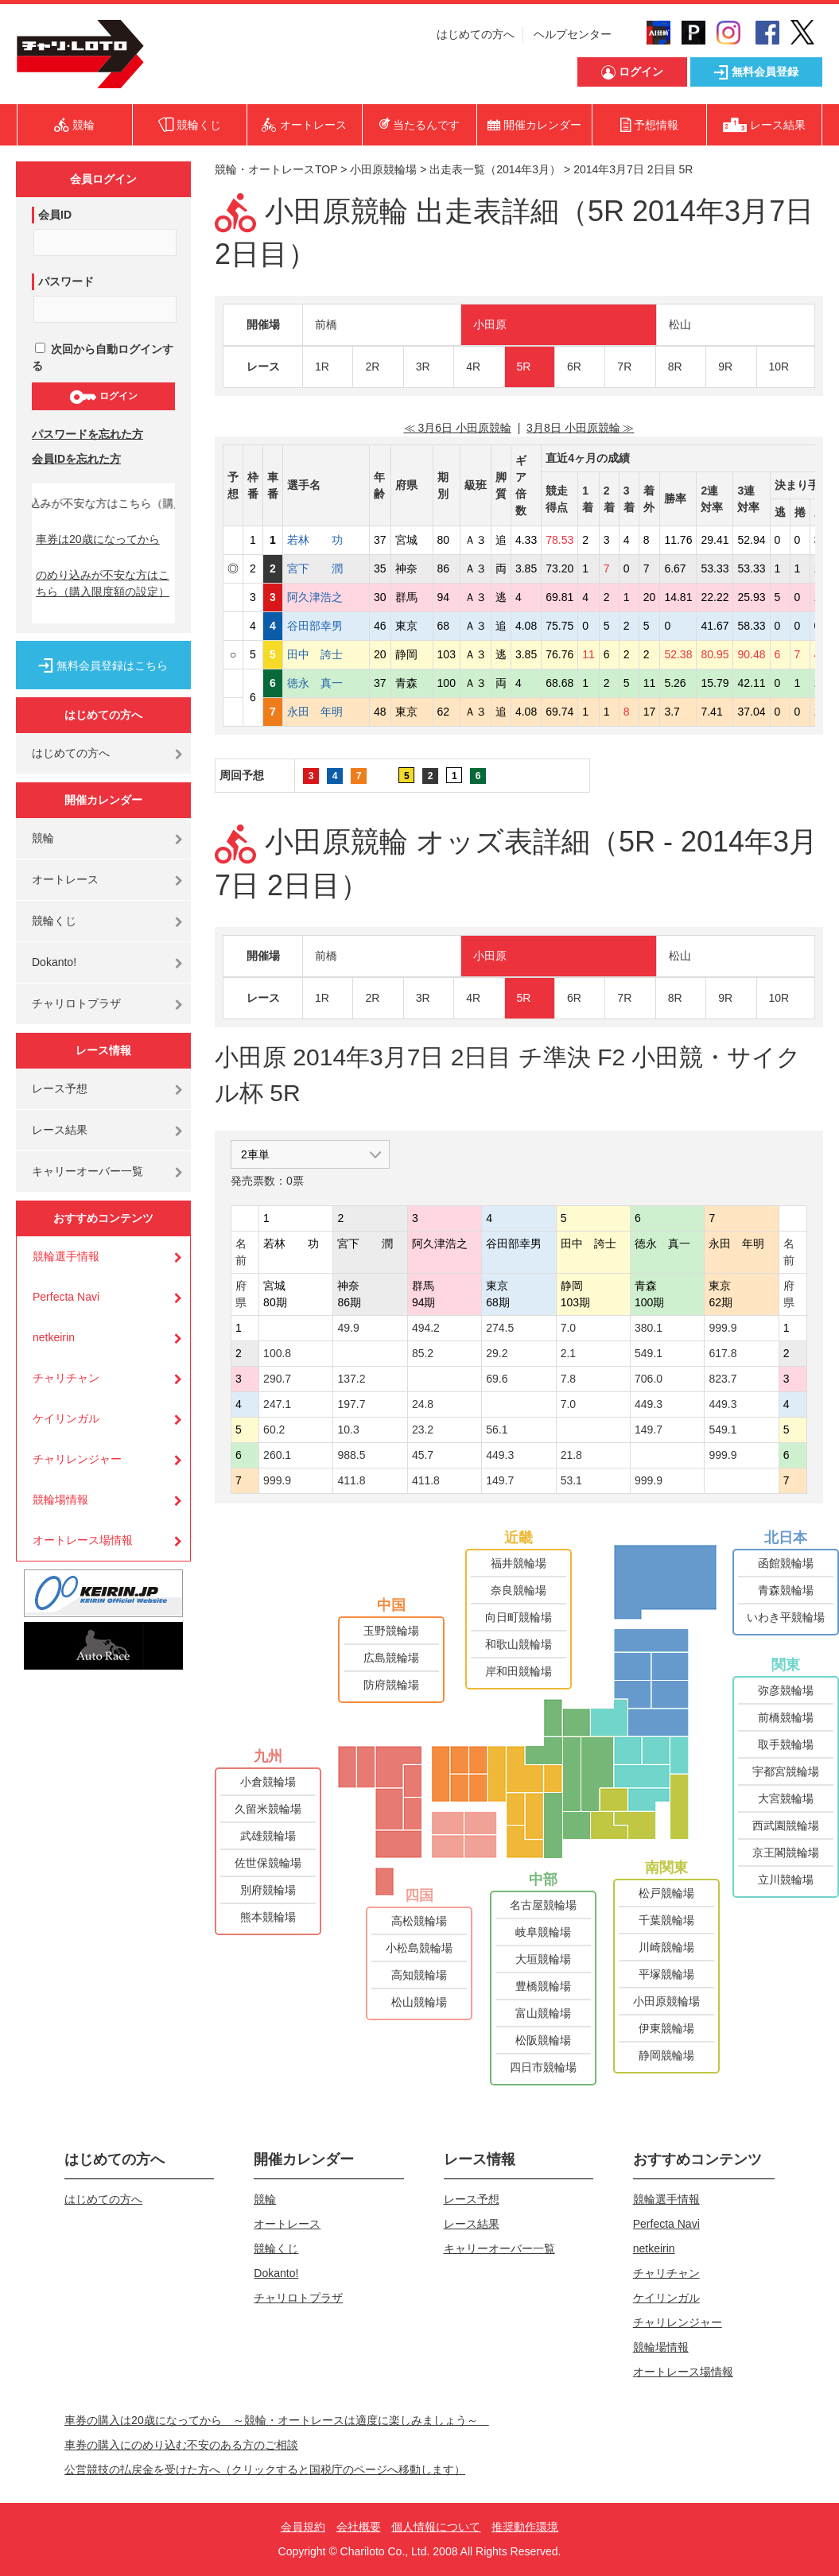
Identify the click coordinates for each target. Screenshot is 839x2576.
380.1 (648, 1327)
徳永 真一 (326, 683)
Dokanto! (54, 962)
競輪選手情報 (66, 1256)
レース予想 (59, 1088)
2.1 (568, 1353)
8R (675, 366)
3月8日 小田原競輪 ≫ (580, 427)
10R (779, 366)
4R (473, 366)
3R (423, 366)
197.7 (351, 1404)
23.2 (422, 1429)
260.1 (277, 1455)
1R (322, 366)
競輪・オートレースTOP (276, 169)
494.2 (426, 1327)
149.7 (648, 1429)
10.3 (348, 1429)
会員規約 (303, 2526)
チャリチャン (66, 1377)
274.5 (500, 1327)
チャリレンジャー (77, 1459)
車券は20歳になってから (98, 539)
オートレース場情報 (83, 1540)
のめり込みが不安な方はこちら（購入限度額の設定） (102, 583)
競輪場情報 (60, 1499)
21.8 (571, 1455)
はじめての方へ (476, 34)
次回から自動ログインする (102, 357)
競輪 (43, 838)
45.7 (422, 1455)
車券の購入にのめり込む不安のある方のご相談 (181, 2444)
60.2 (274, 1429)
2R (372, 366)
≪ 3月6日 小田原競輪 (457, 427)
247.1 (277, 1404)
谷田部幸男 (326, 625)
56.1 (496, 1429)
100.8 (277, 1353)
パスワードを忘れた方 (87, 434)
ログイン (103, 397)
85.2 (422, 1353)
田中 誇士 (326, 654)
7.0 (568, 1327)
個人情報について (435, 2526)
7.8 (568, 1378)
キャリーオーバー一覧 (87, 1171)
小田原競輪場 (383, 169)
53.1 (571, 1480)
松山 (680, 324)
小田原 (490, 324)
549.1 (648, 1353)
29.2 (496, 1353)
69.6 (496, 1378)
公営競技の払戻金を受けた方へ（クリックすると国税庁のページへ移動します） (264, 2469)
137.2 (351, 1378)
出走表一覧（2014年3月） (495, 169)
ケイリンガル (66, 1418)
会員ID (55, 214)
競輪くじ (54, 920)
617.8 (722, 1353)
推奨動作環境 (524, 2526)
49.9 (348, 1327)
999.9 (722, 1327)
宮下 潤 (326, 568)
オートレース (65, 879)
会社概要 (358, 2526)
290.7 (277, 1378)
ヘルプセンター (573, 34)
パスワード (66, 281)
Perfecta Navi (66, 1296)
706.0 (648, 1378)
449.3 (648, 1404)
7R (624, 366)
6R (574, 366)
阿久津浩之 (326, 597)
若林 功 (326, 539)
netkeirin (54, 1337)
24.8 (422, 1404)
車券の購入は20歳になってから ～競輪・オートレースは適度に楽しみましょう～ (276, 2420)
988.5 (351, 1455)
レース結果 (59, 1129)
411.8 (351, 1480)
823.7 (722, 1378)
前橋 (326, 324)
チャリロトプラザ (76, 1003)
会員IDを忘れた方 (76, 458)
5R (524, 366)
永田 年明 (326, 711)
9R (725, 366)
